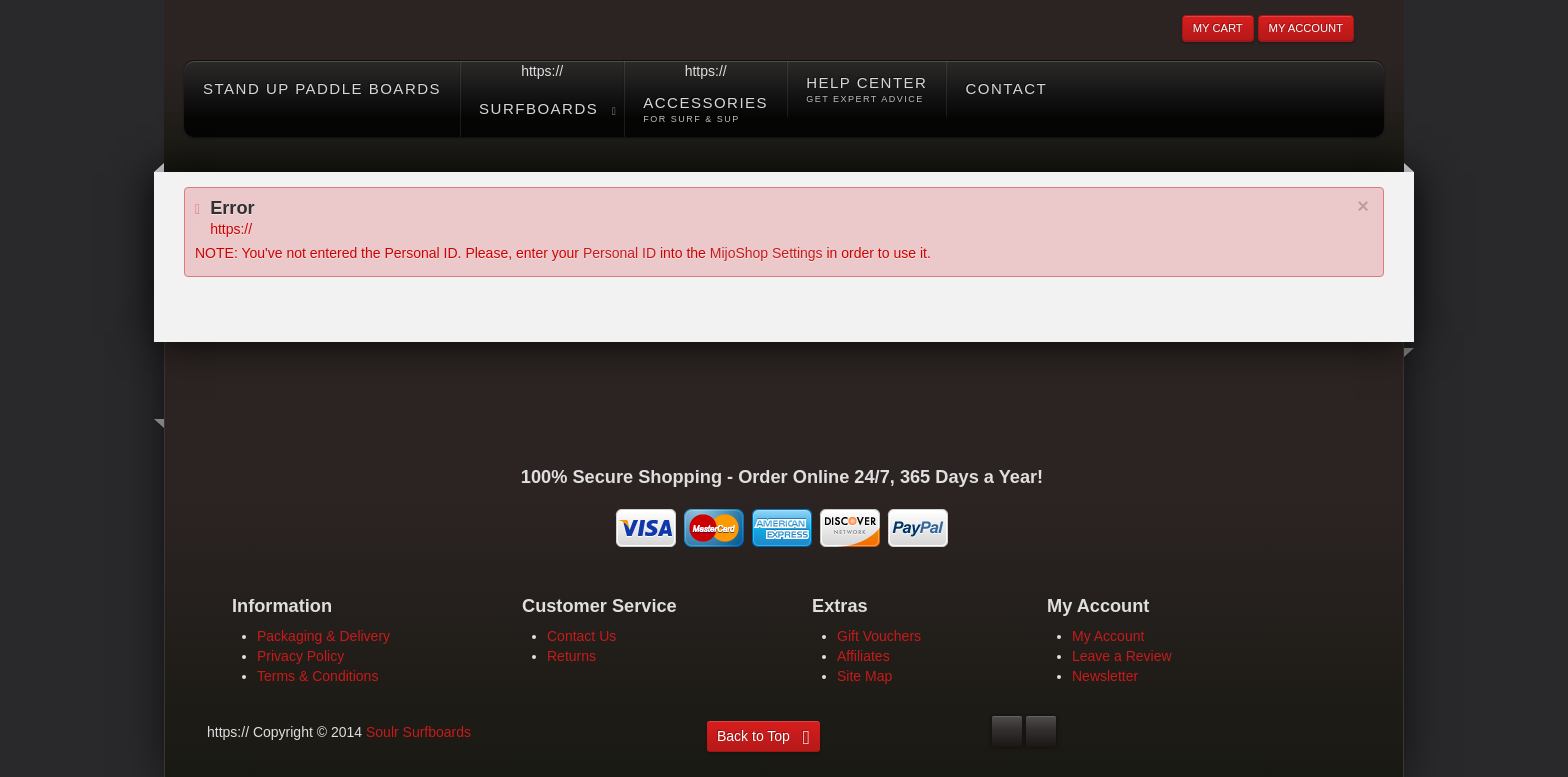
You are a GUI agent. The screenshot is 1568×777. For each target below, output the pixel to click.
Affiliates (863, 656)
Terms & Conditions (317, 676)
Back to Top (753, 736)
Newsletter (1105, 676)
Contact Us (581, 636)
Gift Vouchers (879, 636)
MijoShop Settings (766, 253)
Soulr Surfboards (418, 732)
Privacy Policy (300, 656)
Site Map (864, 676)
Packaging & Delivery (323, 636)
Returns (571, 656)
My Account (1108, 636)
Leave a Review (1122, 656)
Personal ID (619, 253)
